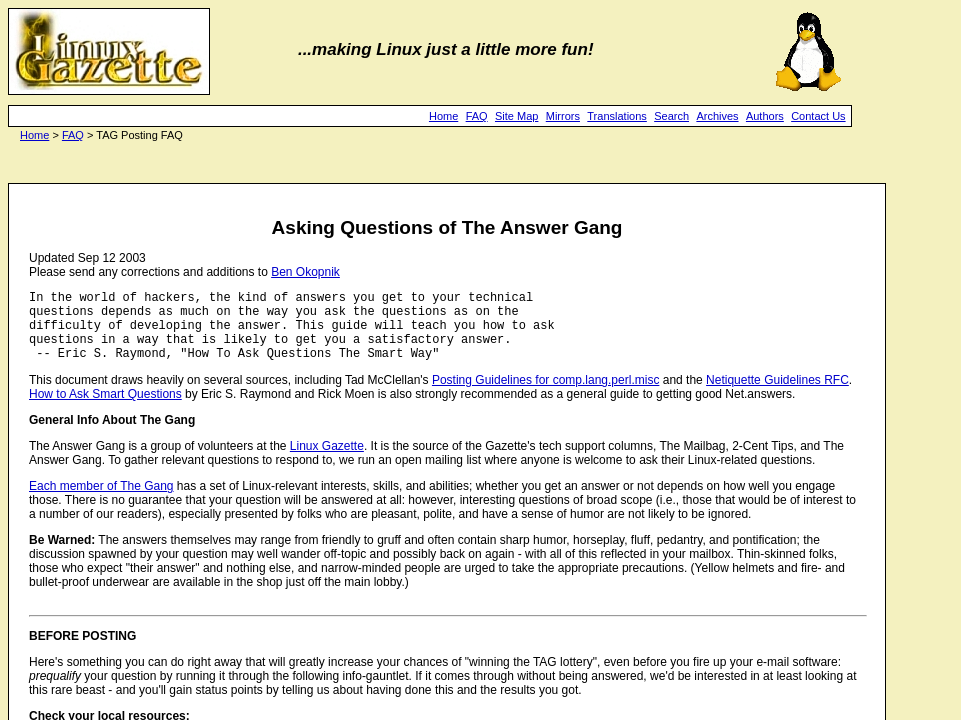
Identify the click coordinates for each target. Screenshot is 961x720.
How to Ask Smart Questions (105, 409)
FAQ (477, 116)
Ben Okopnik (305, 272)
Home (443, 116)
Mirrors (563, 116)
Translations (617, 116)
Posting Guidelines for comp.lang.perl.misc (545, 395)
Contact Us (818, 116)
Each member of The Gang (101, 501)
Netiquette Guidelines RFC (777, 395)
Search (671, 116)
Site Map (516, 116)
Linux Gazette (327, 461)
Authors (765, 116)
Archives (717, 116)
